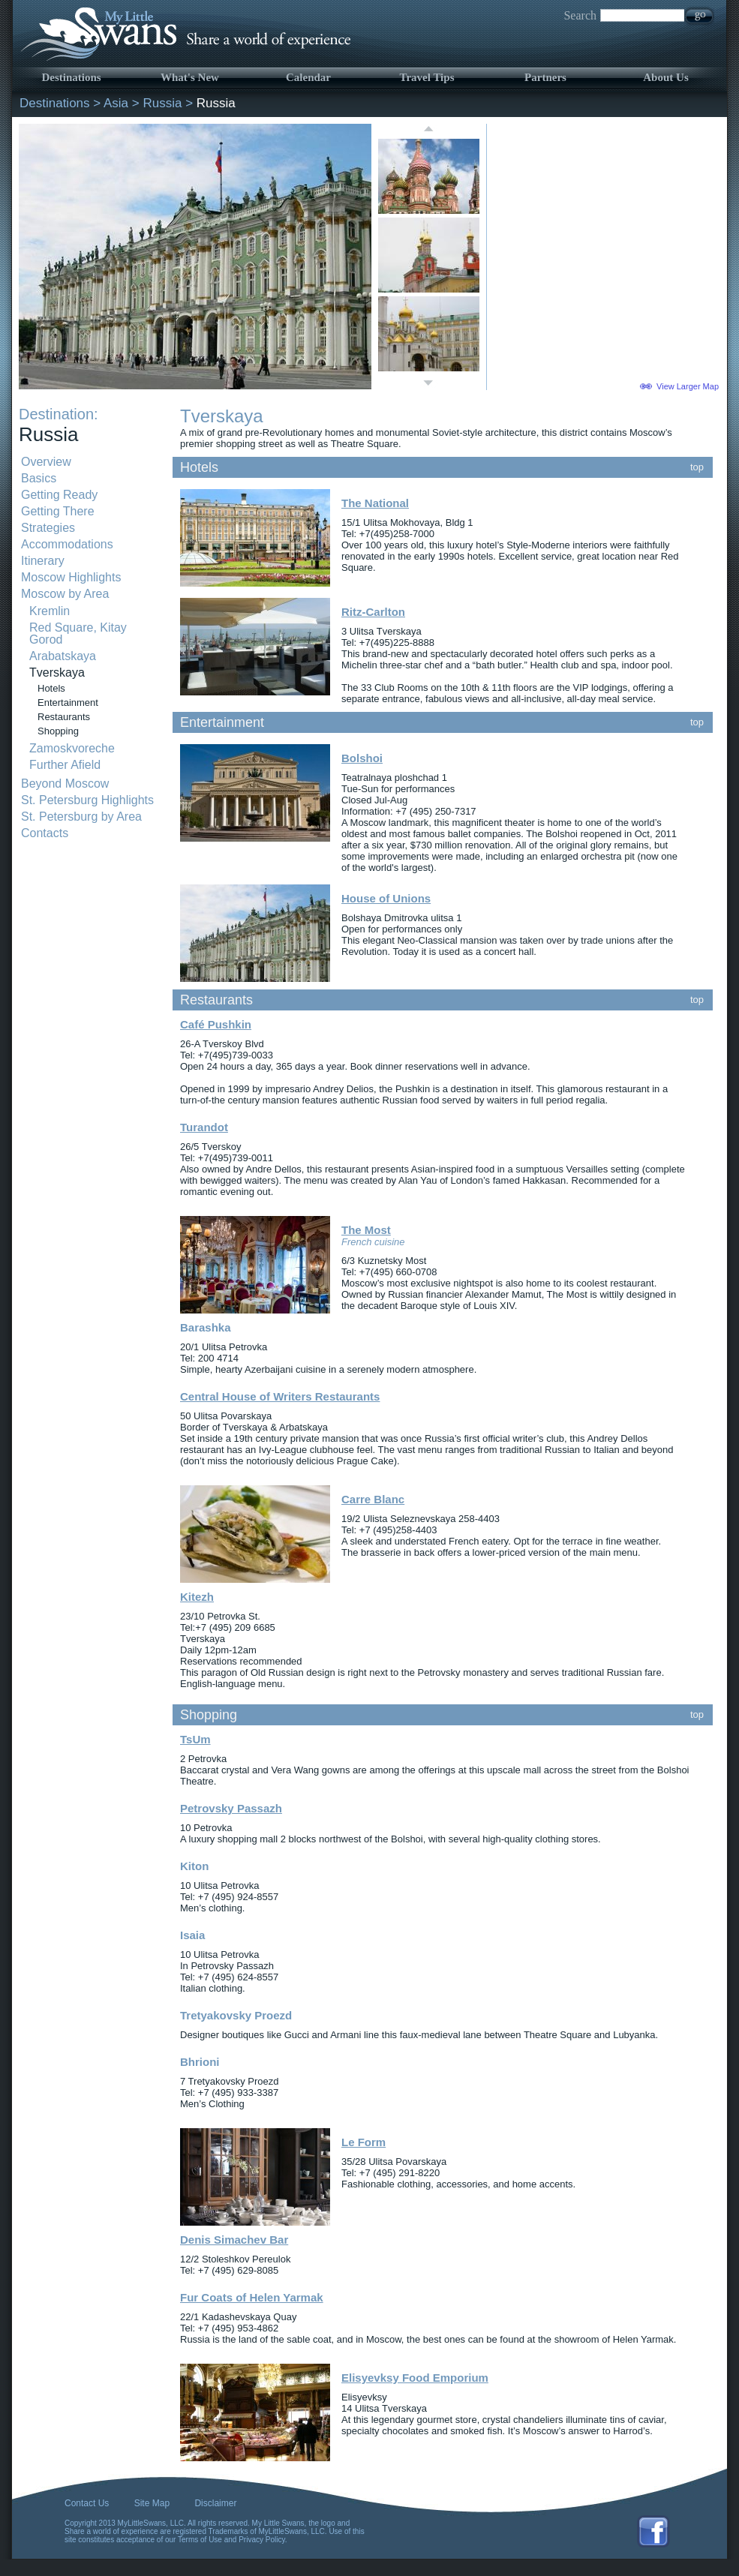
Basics (38, 478)
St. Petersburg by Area (81, 816)
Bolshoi (362, 758)
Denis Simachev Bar (234, 2239)
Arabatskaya (62, 656)
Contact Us (87, 2503)
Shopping (58, 731)
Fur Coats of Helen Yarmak (251, 2297)
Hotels (51, 688)
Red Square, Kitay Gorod (78, 633)
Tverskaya (57, 672)
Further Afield (65, 764)
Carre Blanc (372, 1499)
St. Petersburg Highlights (87, 800)
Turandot (204, 1127)
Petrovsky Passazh (231, 1808)
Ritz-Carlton (373, 611)
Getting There (58, 511)
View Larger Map (687, 386)
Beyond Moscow (65, 783)
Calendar (308, 77)
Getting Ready (59, 494)
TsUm (195, 1739)
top (697, 467)
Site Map (152, 2503)
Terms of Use (200, 2539)
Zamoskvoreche (72, 748)
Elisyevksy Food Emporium (414, 2377)
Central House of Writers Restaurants (280, 1396)
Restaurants (64, 716)
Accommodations (67, 544)
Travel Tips (427, 77)
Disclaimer (215, 2503)
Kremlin (49, 611)
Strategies (48, 527)
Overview (46, 461)
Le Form (363, 2142)
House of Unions (386, 898)
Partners (545, 77)
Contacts (44, 833)
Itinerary (43, 560)
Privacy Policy (262, 2539)
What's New (190, 77)
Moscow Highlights (71, 577)
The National (375, 503)
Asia (116, 103)
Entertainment (68, 702)
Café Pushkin (215, 1024)
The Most (366, 1229)
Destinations (71, 77)
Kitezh (197, 1596)
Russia (162, 103)
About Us (665, 77)
